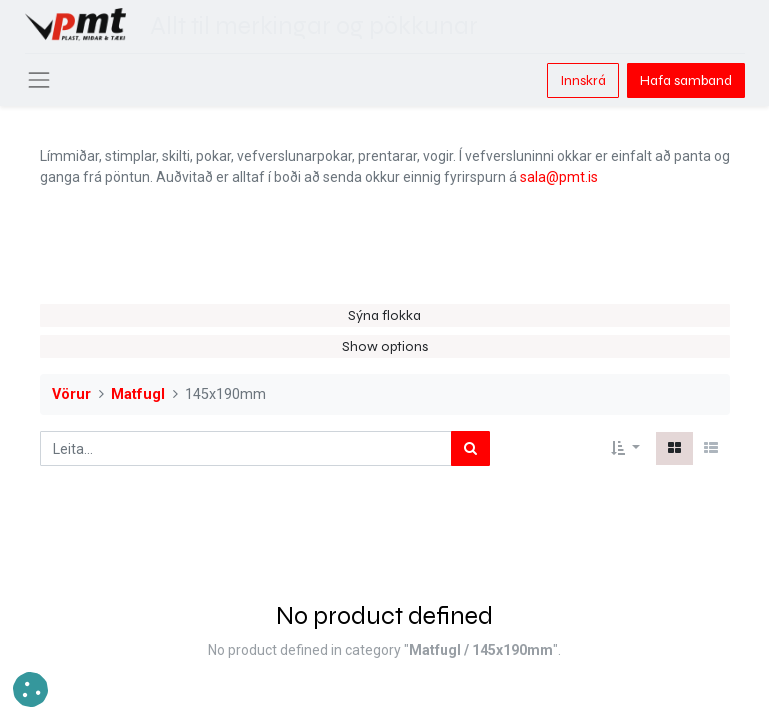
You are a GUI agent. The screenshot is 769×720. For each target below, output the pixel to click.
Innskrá (583, 80)
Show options (385, 346)
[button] (625, 448)
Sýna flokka (384, 315)
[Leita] (470, 448)
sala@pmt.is (559, 177)
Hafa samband (686, 80)
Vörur (71, 394)
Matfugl (138, 394)
